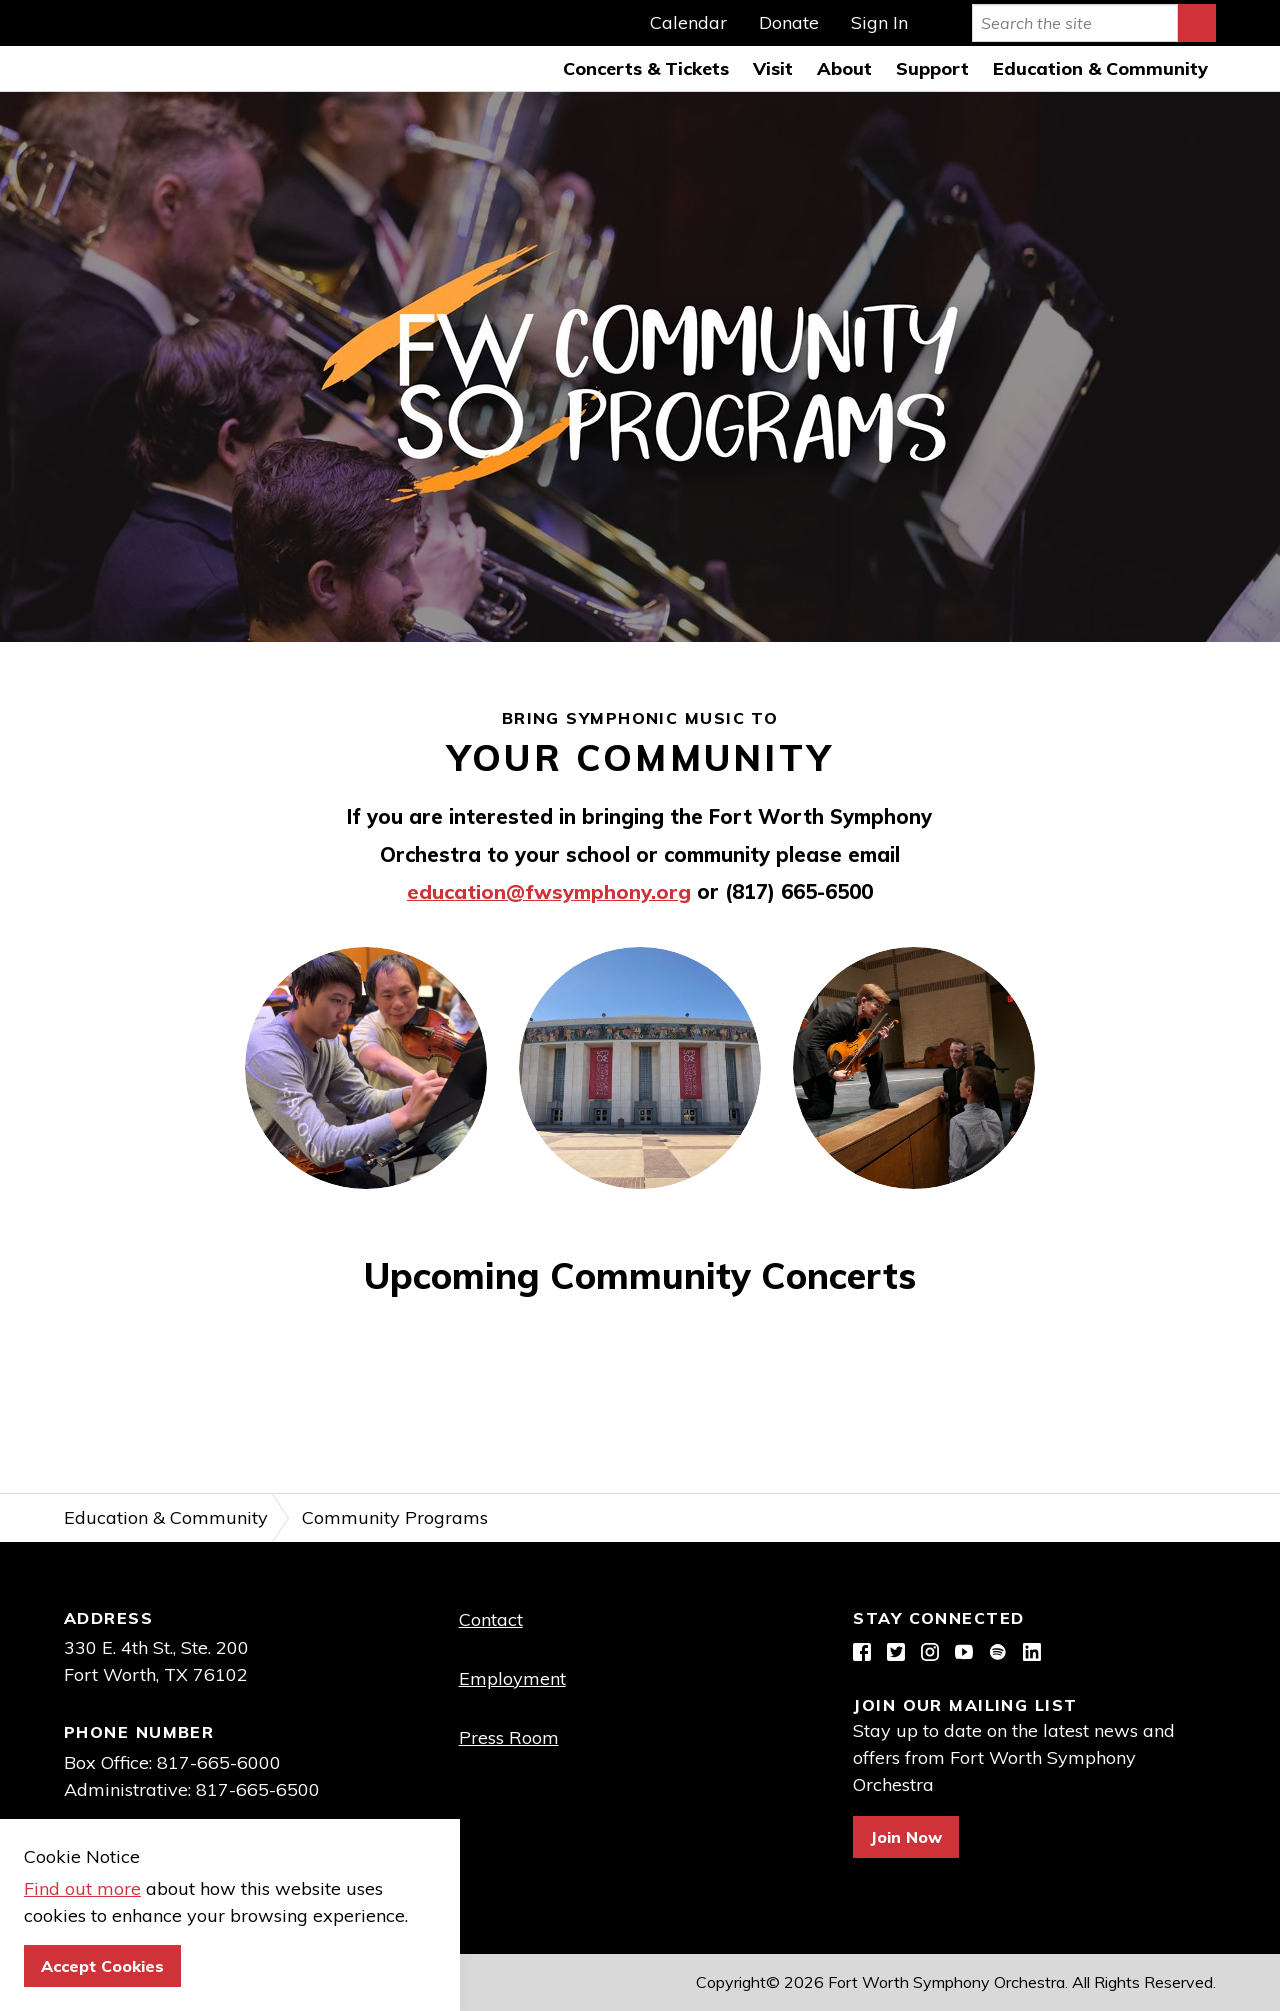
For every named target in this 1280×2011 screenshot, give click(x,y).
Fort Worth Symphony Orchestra (46, 46)
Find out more (82, 1888)
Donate (789, 23)
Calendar (688, 23)
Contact (491, 1619)
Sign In (879, 23)
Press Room (509, 1737)
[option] (640, 367)
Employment (512, 1678)
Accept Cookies (102, 1966)
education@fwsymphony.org (549, 891)
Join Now (906, 1837)
